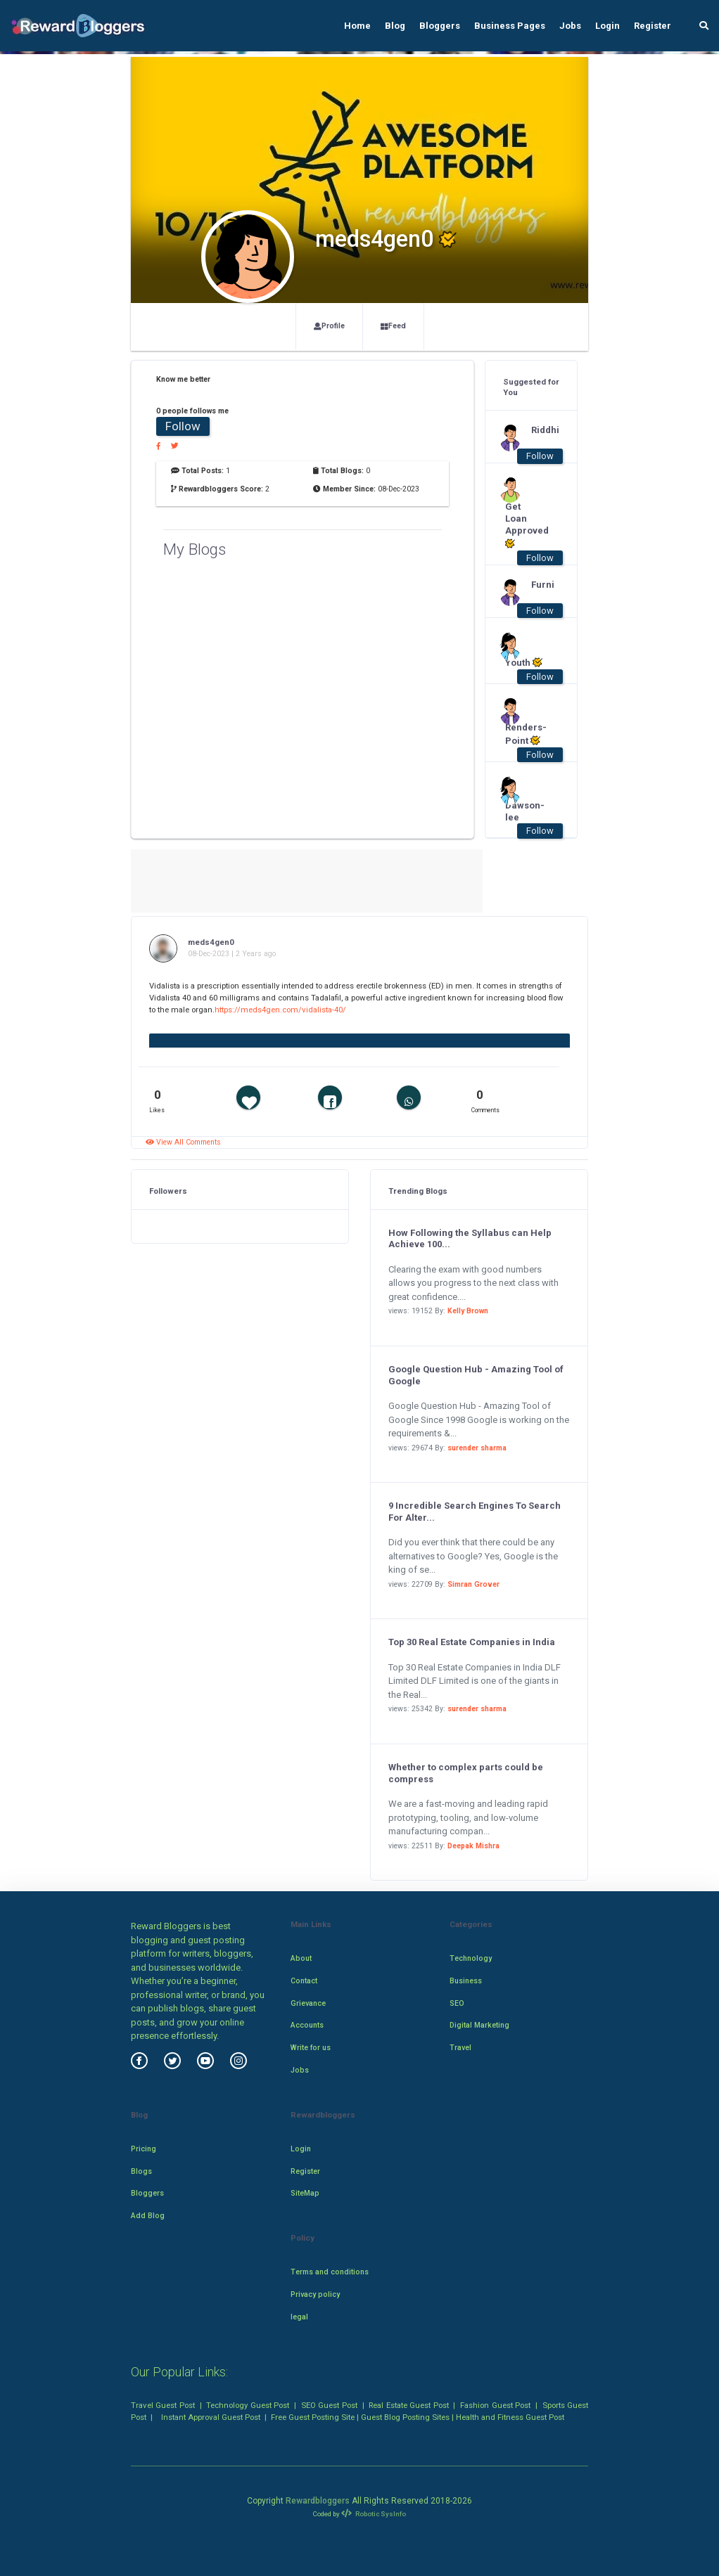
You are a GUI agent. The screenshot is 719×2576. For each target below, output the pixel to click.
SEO (457, 2003)
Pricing (143, 2148)
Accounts (307, 2025)
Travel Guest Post (163, 2405)
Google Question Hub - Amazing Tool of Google (476, 1375)
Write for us (311, 2047)
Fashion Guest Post (495, 2405)
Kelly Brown (467, 1310)
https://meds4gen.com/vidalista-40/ (280, 1010)
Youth (523, 662)
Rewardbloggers (318, 2501)
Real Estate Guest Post (408, 2405)
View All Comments (183, 1142)
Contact (304, 1980)
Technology (471, 1958)
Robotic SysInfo (373, 2514)
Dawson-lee (524, 811)
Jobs (570, 25)
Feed (393, 325)
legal (299, 2316)
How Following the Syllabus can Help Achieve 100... (470, 1239)
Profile (329, 325)
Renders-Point (524, 734)
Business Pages (509, 25)
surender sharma (477, 1448)
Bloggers (439, 25)
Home (357, 25)
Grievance (308, 2003)
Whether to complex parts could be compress (465, 1773)
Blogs (141, 2171)
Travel (460, 2047)
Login (607, 25)
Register (652, 25)
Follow (183, 426)
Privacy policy (315, 2294)
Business (466, 1980)
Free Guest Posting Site (313, 2417)
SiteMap (305, 2193)
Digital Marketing (479, 2025)
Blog (395, 25)
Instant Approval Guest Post (210, 2417)
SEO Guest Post (329, 2405)
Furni (542, 584)
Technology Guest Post (247, 2405)
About (301, 1958)
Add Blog (148, 2215)
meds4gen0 (211, 942)
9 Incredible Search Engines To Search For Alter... (474, 1511)
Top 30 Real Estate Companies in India (471, 1642)
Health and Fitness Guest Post (510, 2417)
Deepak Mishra (473, 1845)
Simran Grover (473, 1584)
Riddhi (545, 430)
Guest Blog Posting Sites (405, 2417)
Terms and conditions (330, 2271)
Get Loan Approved (524, 525)
